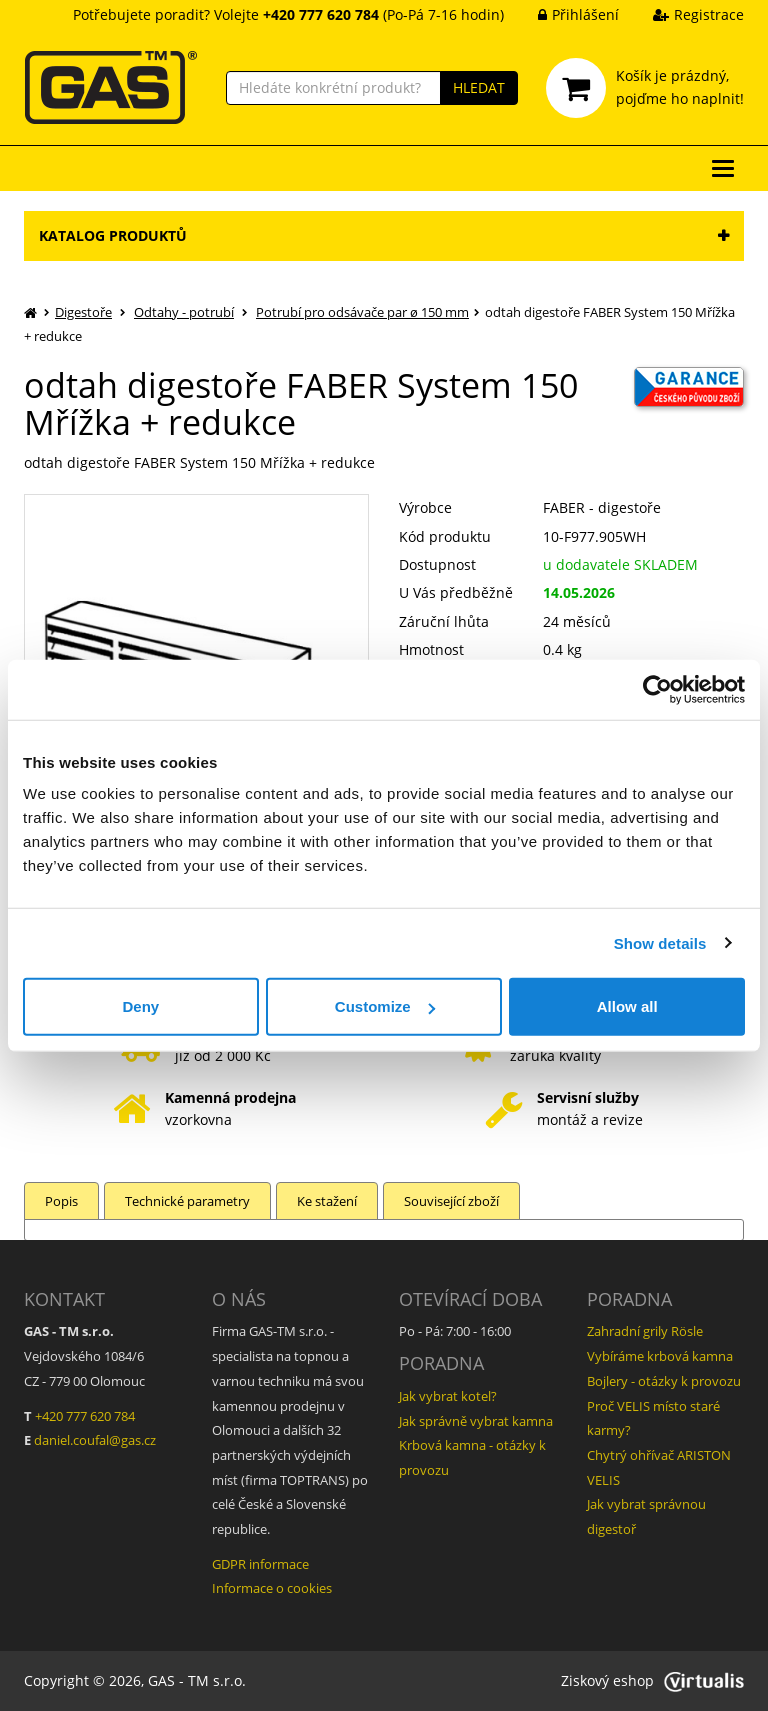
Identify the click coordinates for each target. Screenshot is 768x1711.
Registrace (683, 14)
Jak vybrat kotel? (448, 1396)
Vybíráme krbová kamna (660, 1356)
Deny (140, 1006)
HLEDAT (479, 87)
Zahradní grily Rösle (645, 1331)
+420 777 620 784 (85, 1416)
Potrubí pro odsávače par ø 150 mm (362, 312)
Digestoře (83, 312)
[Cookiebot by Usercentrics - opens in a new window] (657, 689)
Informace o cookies (272, 1588)
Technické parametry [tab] (187, 1201)
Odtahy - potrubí (184, 312)
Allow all (627, 1006)
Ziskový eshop (652, 1680)
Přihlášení (563, 14)
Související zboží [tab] (451, 1201)
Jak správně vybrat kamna (476, 1421)
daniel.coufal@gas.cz (95, 1440)
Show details (660, 942)
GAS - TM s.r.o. (197, 1680)
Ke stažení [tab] (327, 1201)
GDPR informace (260, 1564)
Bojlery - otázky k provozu (664, 1381)
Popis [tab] (61, 1201)
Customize (385, 1006)
